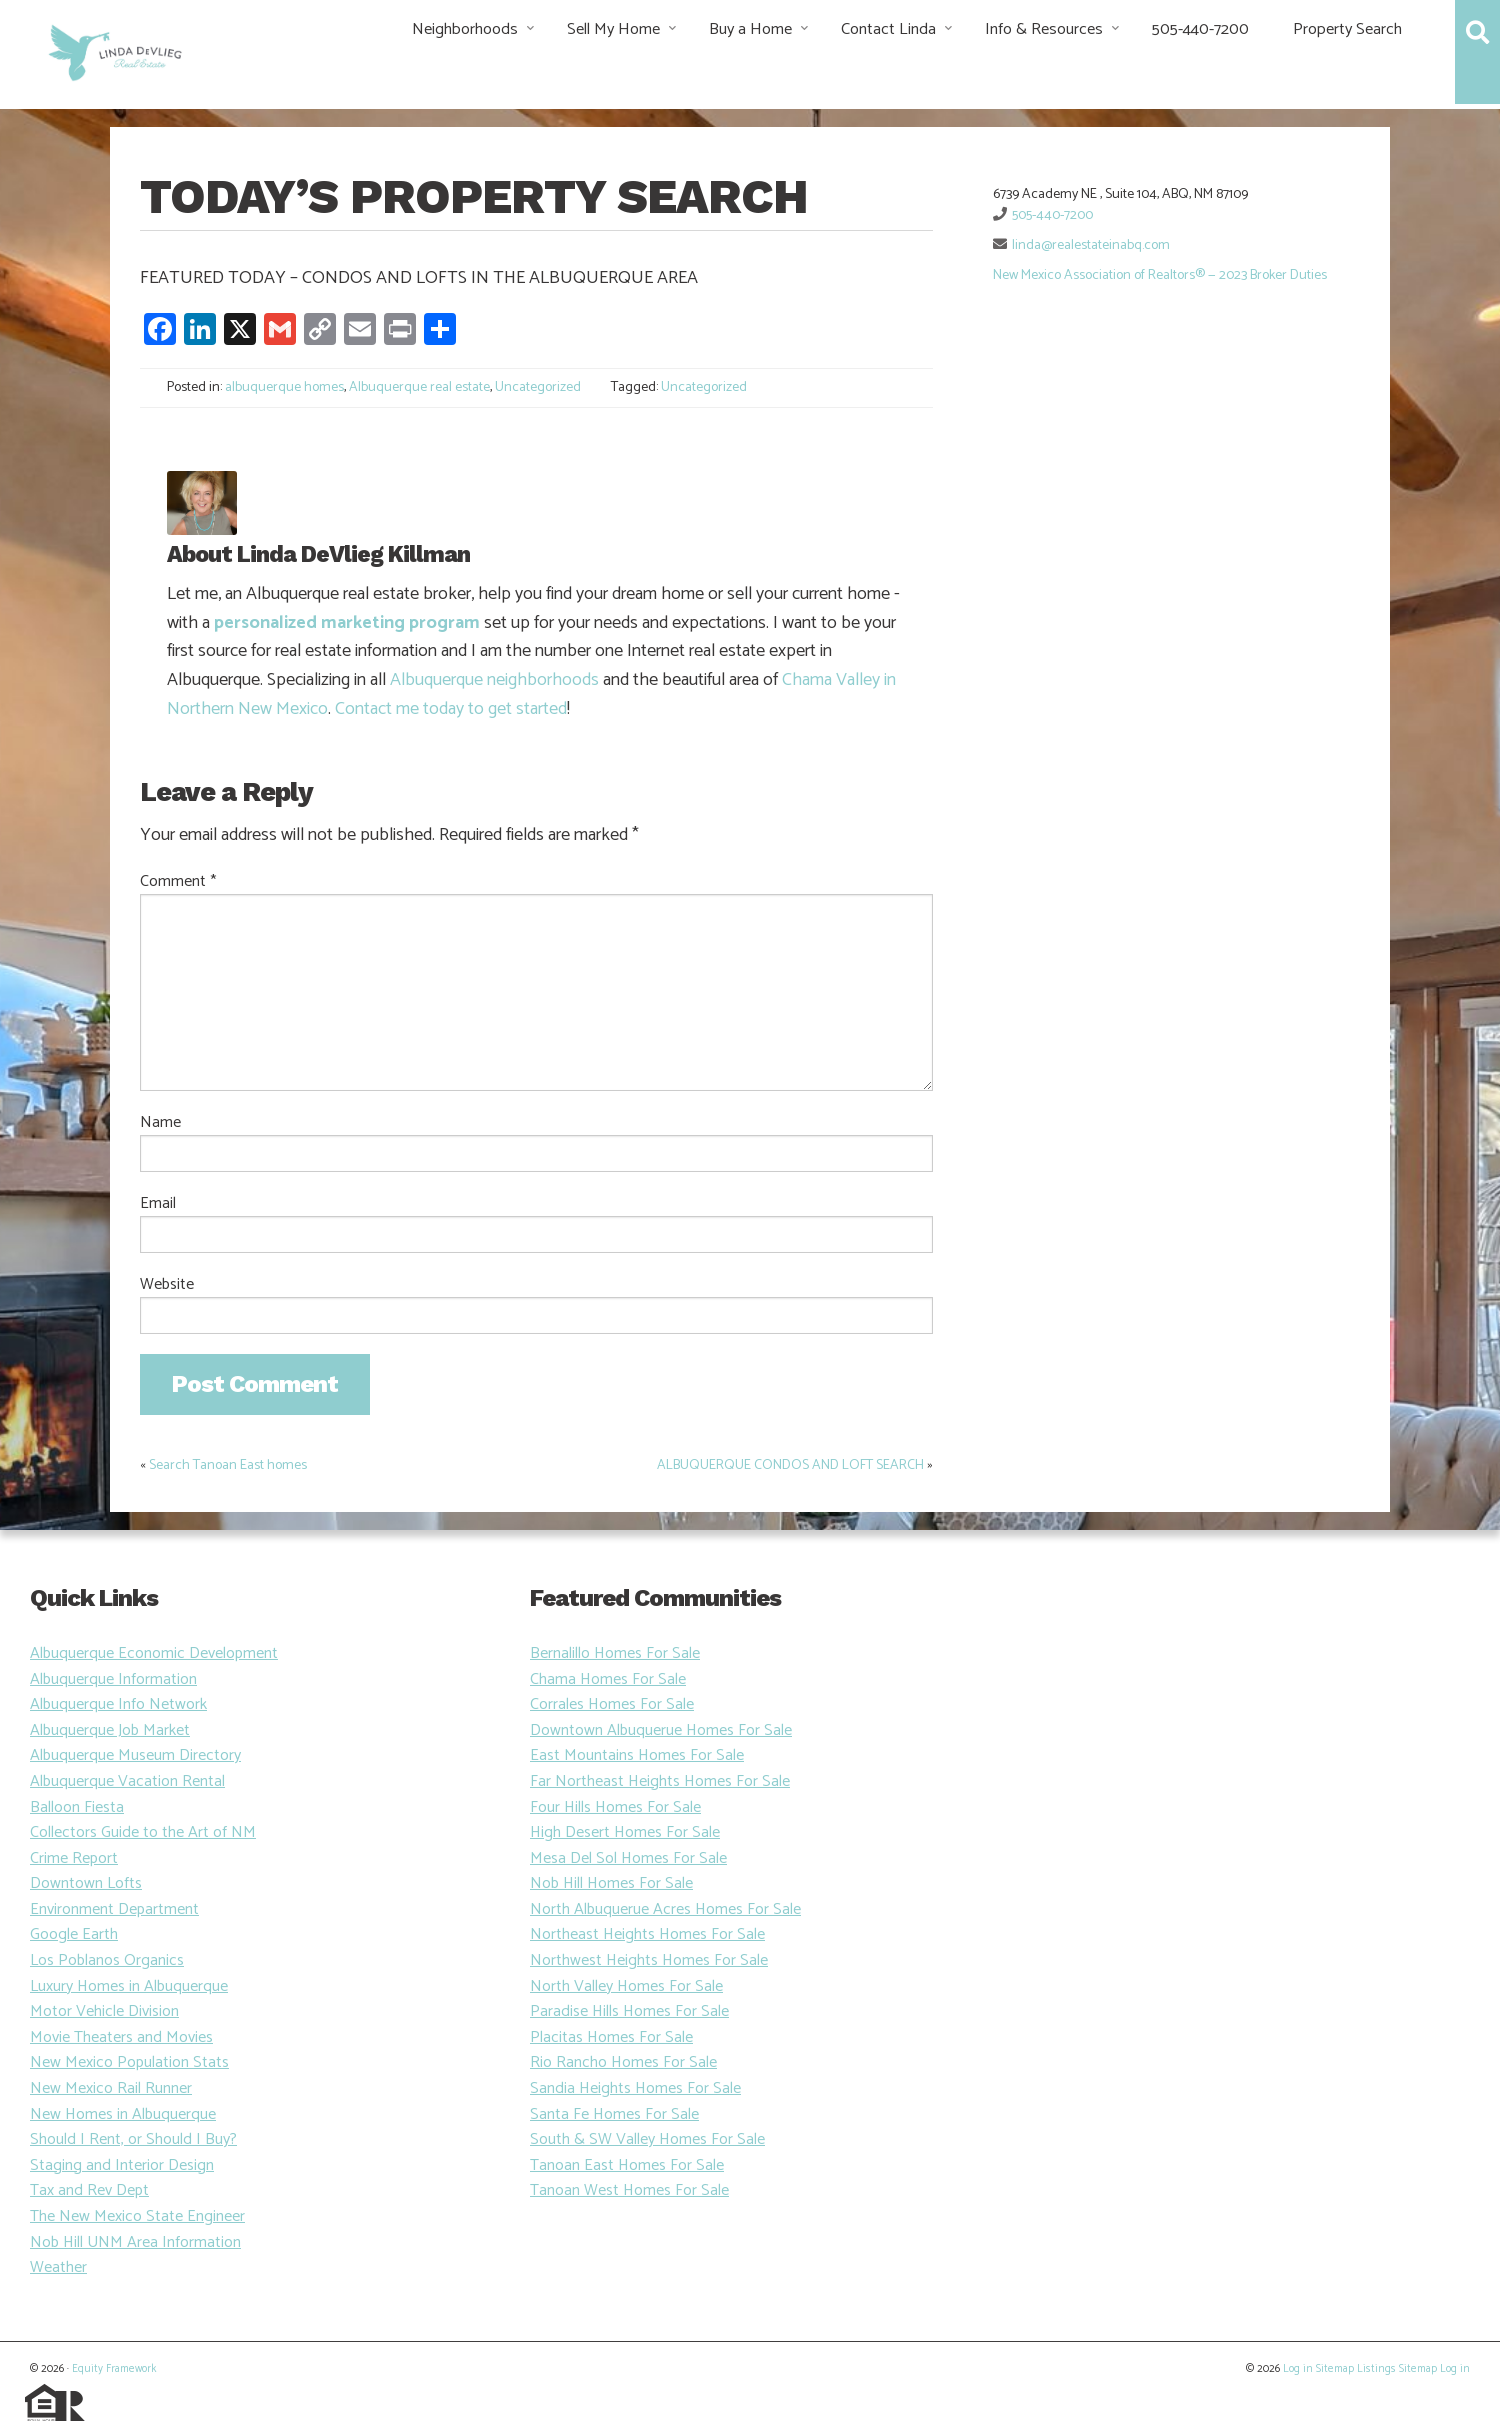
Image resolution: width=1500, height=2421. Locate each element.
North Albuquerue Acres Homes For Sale (665, 1909)
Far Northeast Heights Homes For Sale (660, 1781)
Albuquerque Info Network (118, 1704)
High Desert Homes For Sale (625, 1832)
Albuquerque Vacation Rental (127, 1781)
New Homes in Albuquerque (123, 2114)
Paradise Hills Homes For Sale (629, 2011)
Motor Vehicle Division (104, 2011)
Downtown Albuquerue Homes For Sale (661, 1730)
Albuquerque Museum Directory (135, 1755)
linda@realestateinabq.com (1091, 245)
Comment (178, 882)
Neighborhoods (465, 29)
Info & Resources (1044, 29)
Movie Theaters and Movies (121, 2037)
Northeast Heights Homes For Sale (647, 1934)
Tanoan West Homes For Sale (629, 2190)
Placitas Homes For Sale (611, 2037)
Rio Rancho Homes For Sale (623, 2062)
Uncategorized (538, 387)
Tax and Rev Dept (89, 2190)
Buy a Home (750, 29)
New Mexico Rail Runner (111, 2088)
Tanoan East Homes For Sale (627, 2165)
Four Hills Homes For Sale (615, 1807)
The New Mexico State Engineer (137, 2216)
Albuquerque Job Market (110, 1730)
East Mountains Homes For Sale (637, 1755)
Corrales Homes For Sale (612, 1704)
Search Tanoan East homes (228, 1465)
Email (158, 1204)
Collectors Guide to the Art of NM (143, 1832)
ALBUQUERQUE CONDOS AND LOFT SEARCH (790, 1465)
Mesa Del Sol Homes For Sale (628, 1858)
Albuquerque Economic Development (154, 1653)
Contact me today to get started (451, 709)
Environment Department (114, 1909)
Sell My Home (613, 29)
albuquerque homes (284, 387)
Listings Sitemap (1397, 2369)
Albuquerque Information (113, 1679)
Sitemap (1335, 2369)
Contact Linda (888, 29)
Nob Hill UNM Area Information (135, 2242)
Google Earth (74, 1934)
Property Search (1347, 29)
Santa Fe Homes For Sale (614, 2114)
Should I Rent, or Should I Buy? (133, 2139)
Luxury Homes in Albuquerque (129, 1986)
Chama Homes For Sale (608, 1679)
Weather (58, 2267)
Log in (1298, 2369)
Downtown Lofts (86, 1883)
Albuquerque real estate (419, 387)
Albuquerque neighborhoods (494, 680)
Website (167, 1285)
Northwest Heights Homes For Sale (649, 1960)
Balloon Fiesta (77, 1807)
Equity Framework (114, 2369)
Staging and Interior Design (122, 2165)
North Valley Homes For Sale (626, 1986)
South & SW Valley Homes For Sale (647, 2139)
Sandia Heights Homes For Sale (635, 2088)
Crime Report (74, 1858)
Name (160, 1123)
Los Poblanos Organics (107, 1960)
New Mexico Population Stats (129, 2062)
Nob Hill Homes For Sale (611, 1883)
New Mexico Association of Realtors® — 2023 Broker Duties (1160, 275)
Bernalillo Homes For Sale (615, 1653)
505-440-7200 (1200, 29)
